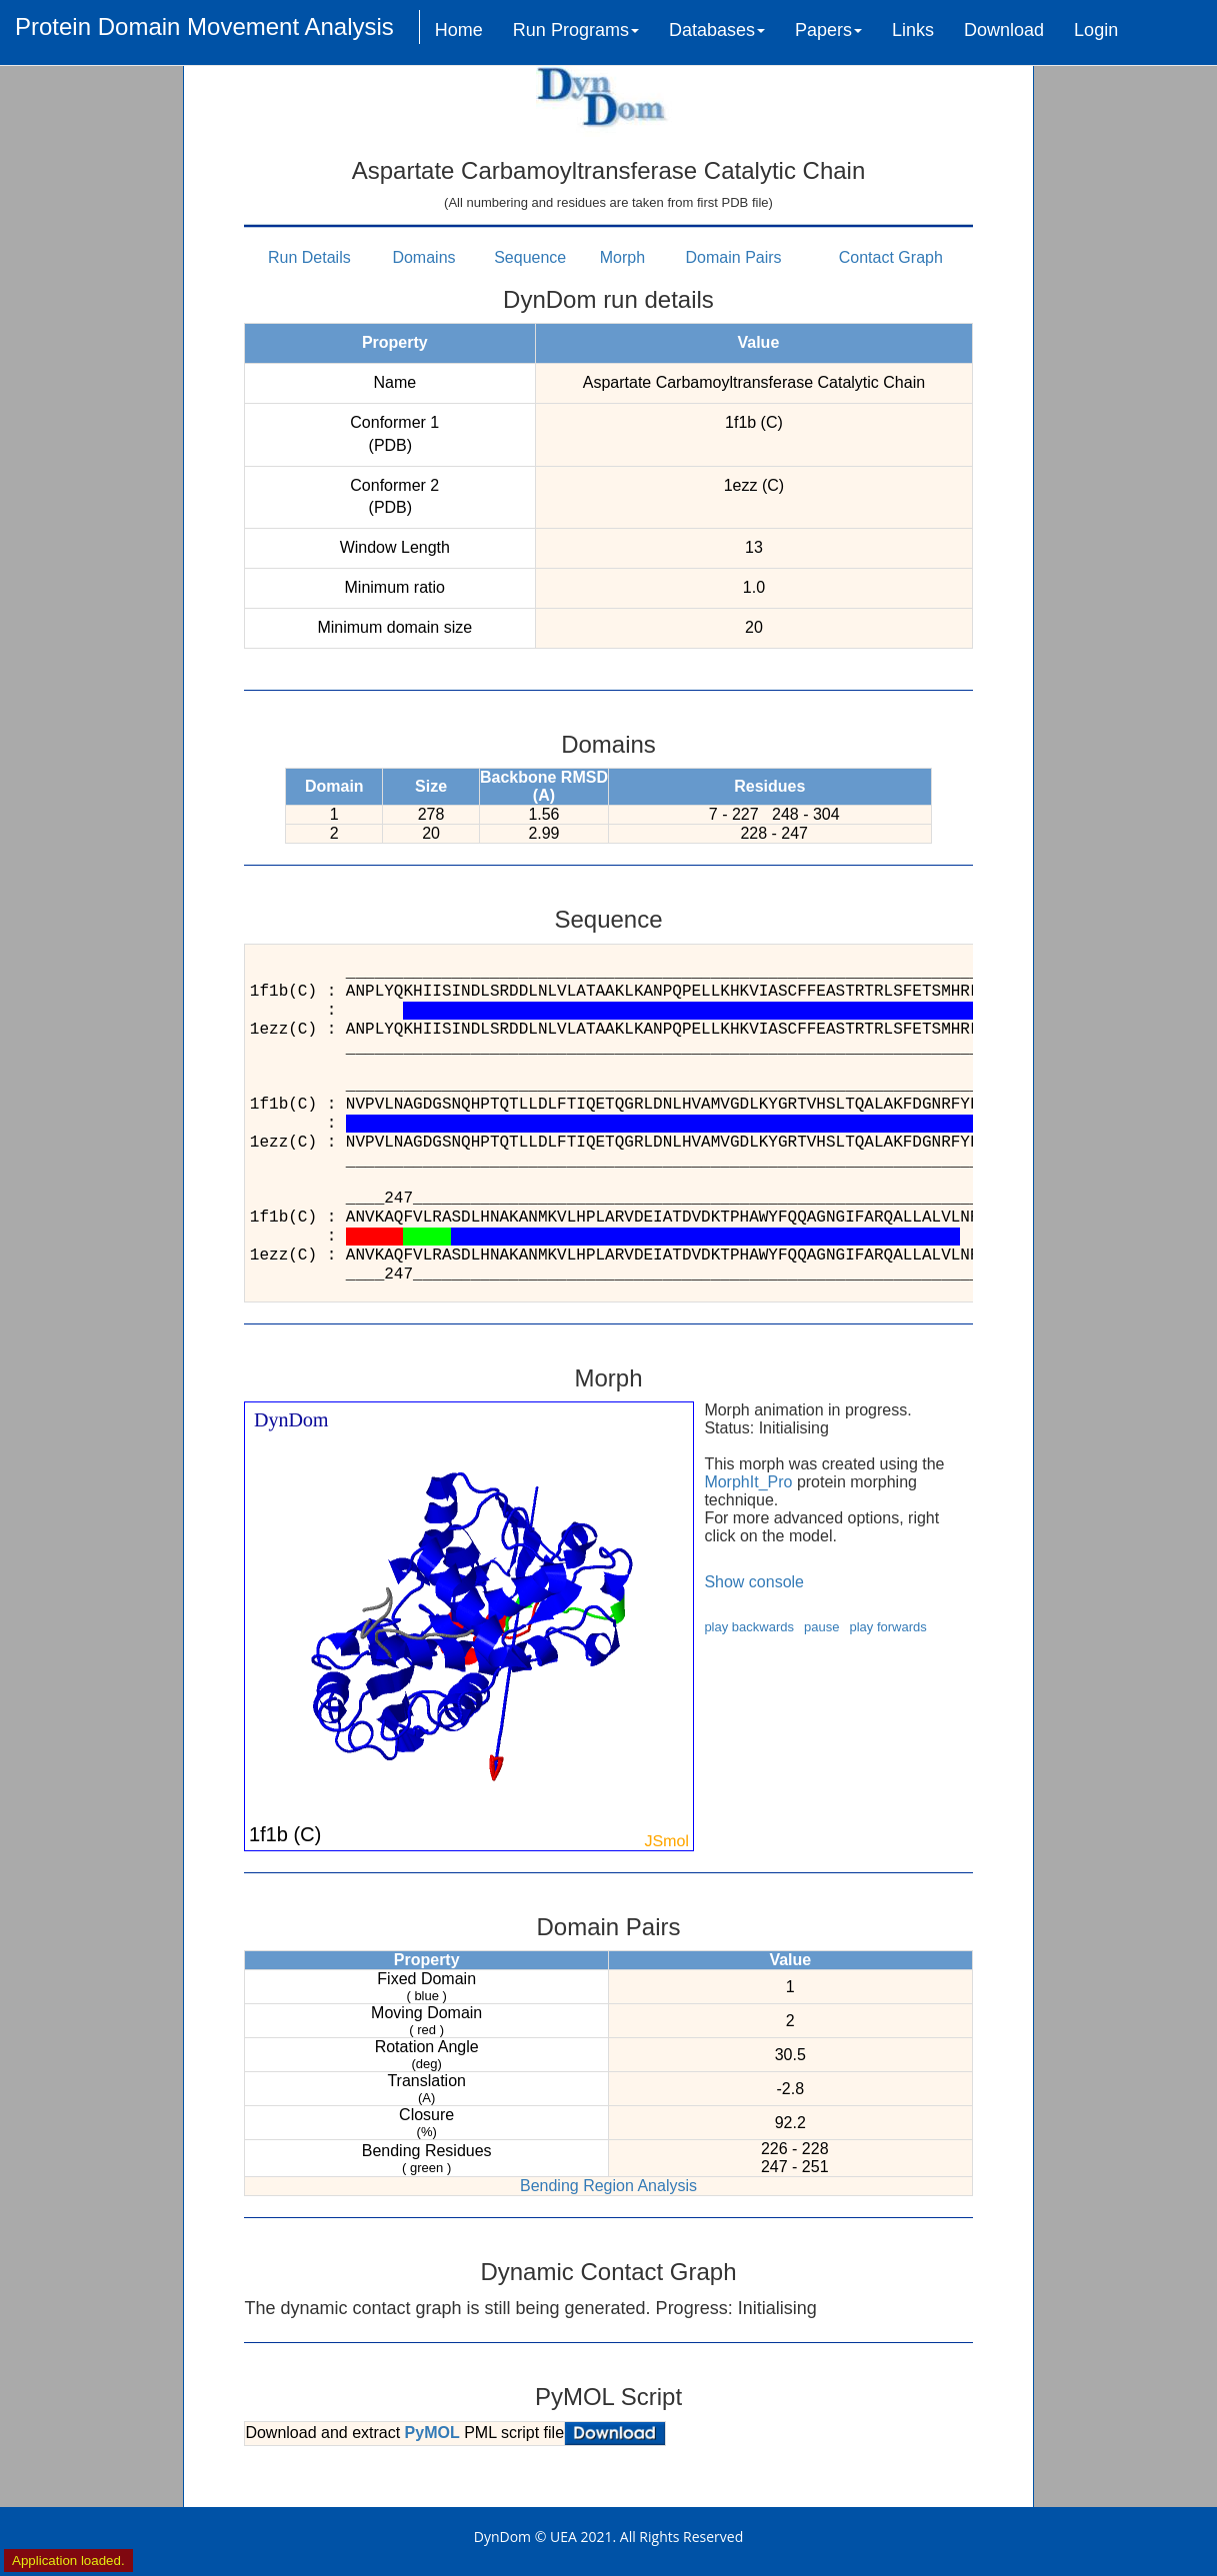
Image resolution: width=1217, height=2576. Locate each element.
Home (459, 30)
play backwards (749, 1626)
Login (1096, 30)
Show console (754, 1581)
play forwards (887, 1626)
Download (1004, 30)
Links (913, 30)
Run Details (309, 257)
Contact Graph (891, 257)
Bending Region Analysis (608, 2185)
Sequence (530, 257)
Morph (622, 257)
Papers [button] (828, 30)
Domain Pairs (734, 257)
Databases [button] (717, 30)
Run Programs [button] (576, 30)
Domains (423, 257)
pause (821, 1626)
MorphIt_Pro (748, 1481)
